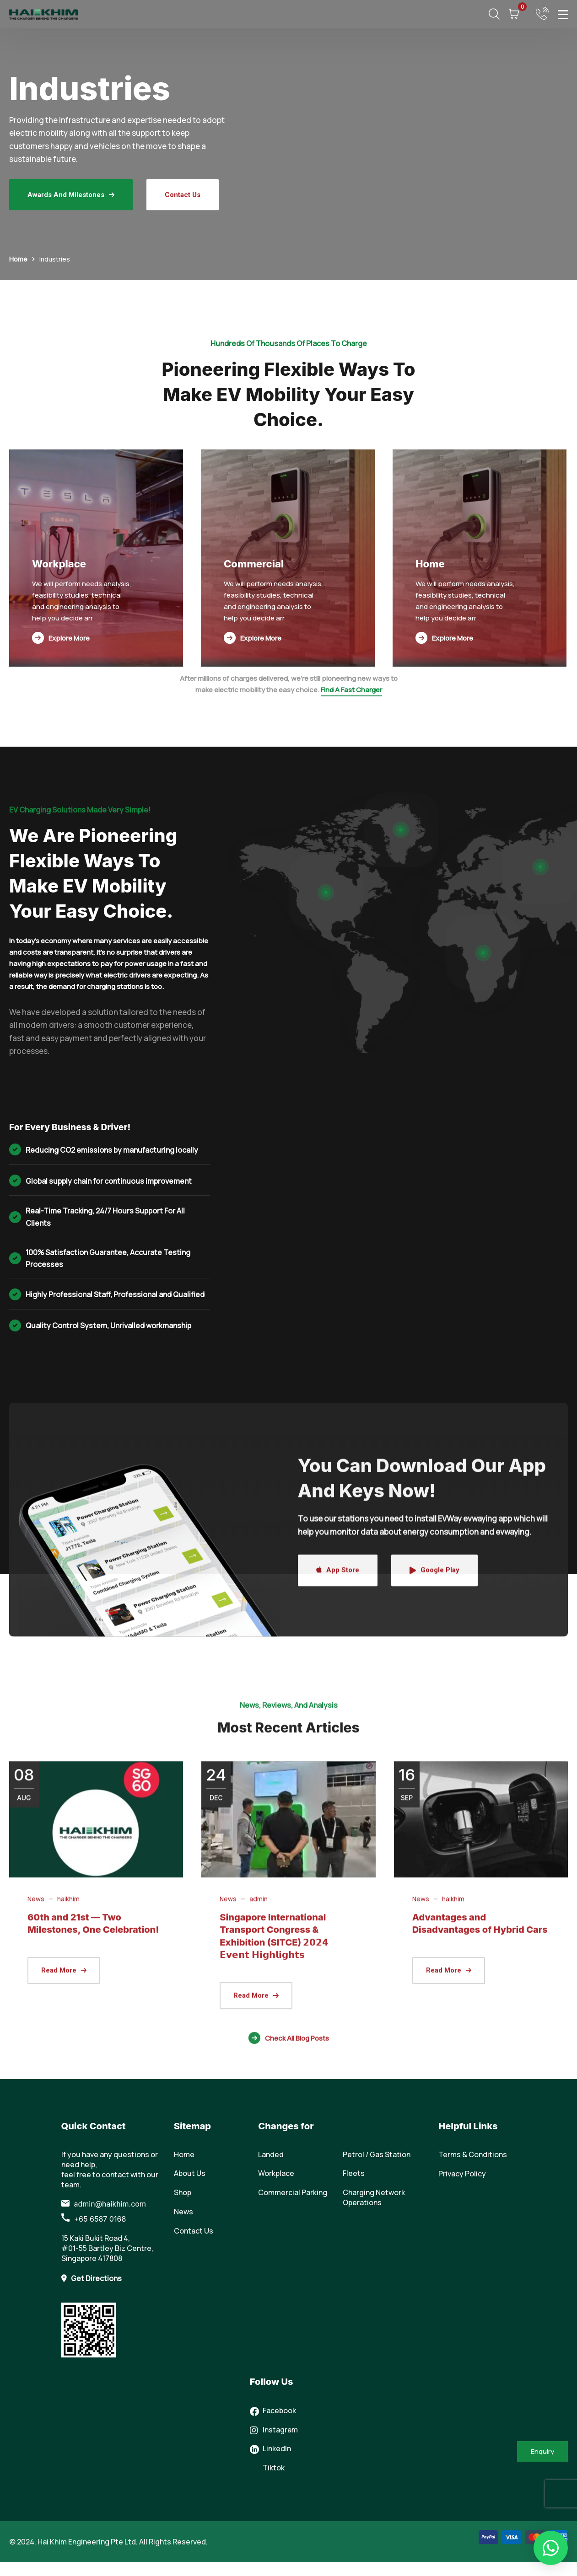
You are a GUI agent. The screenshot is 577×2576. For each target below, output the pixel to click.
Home (18, 259)
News (35, 2196)
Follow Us (271, 2381)
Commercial (254, 564)
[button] (551, 2548)
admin (258, 2196)
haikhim (68, 2196)
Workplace (59, 564)
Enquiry (542, 2451)
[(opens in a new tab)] (96, 2117)
